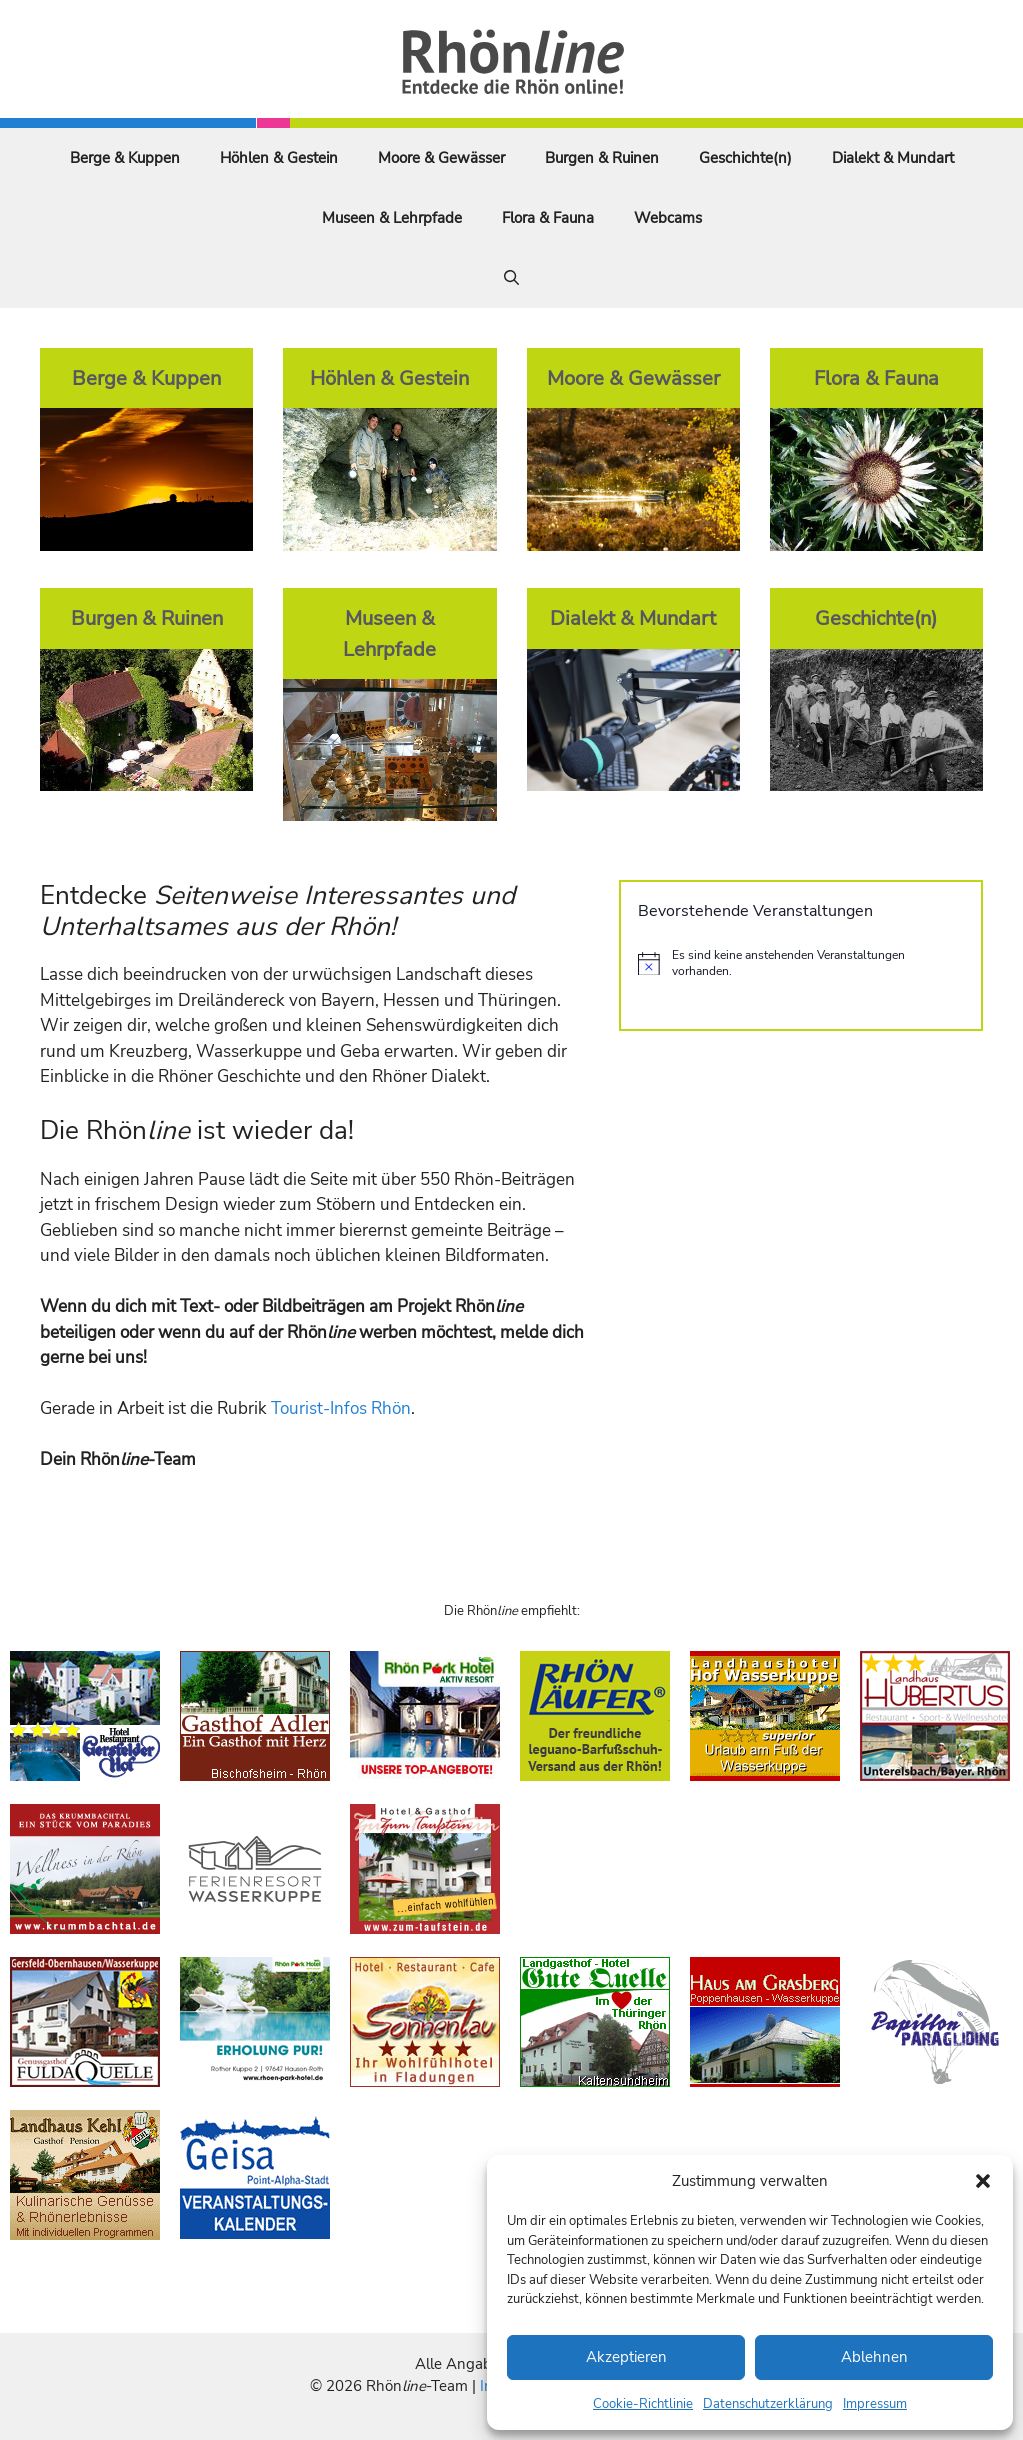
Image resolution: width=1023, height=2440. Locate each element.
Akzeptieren (626, 2357)
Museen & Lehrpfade (392, 218)
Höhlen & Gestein (279, 158)
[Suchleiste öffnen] (511, 278)
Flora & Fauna (548, 218)
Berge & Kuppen (125, 158)
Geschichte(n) (745, 158)
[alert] (801, 963)
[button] (983, 2181)
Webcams (668, 218)
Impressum (875, 2404)
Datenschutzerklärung (768, 2404)
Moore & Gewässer (441, 158)
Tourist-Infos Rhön (341, 1408)
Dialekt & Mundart (893, 158)
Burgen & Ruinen (602, 158)
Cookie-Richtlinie (643, 2404)
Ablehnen (874, 2357)
